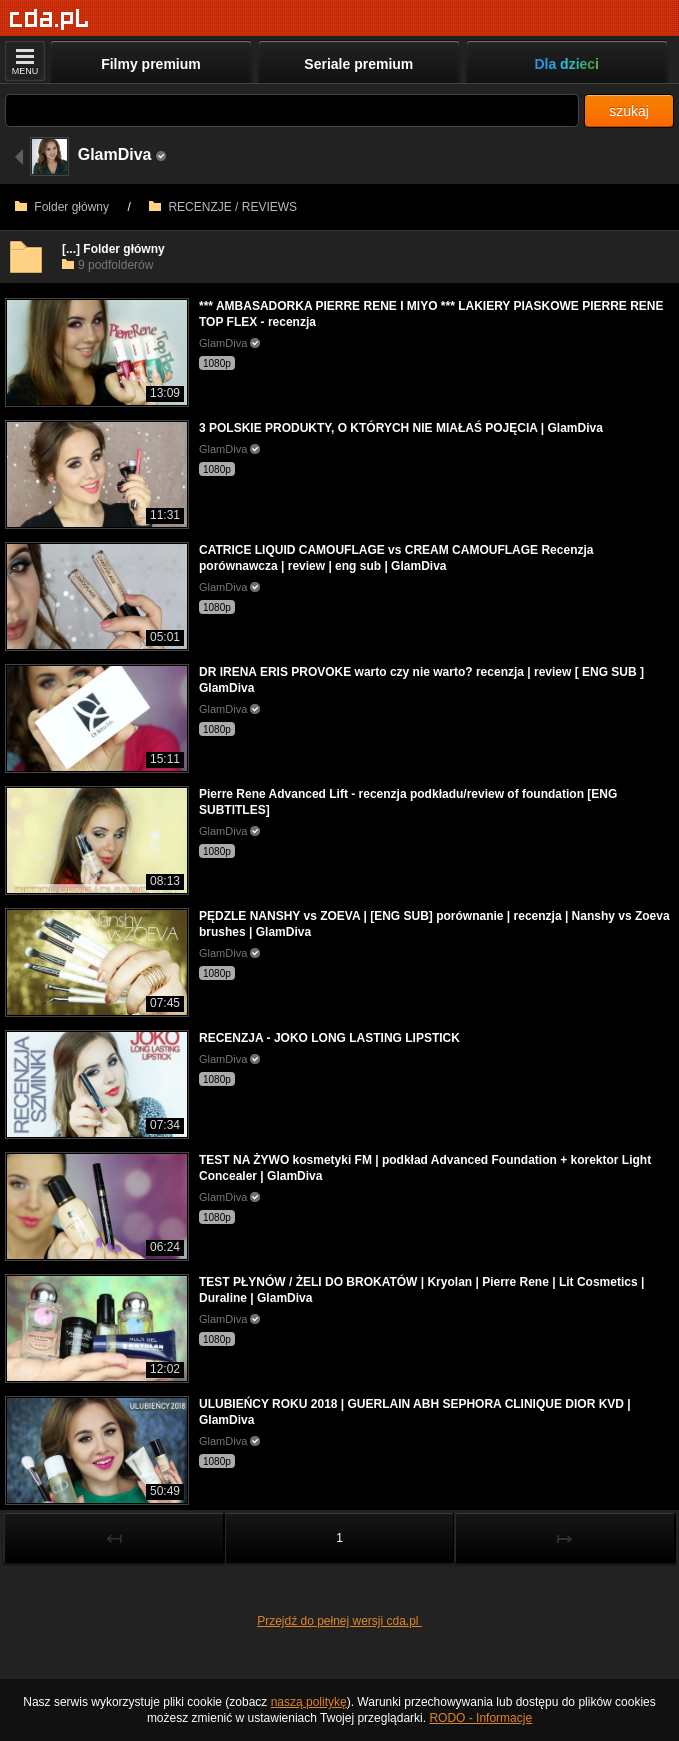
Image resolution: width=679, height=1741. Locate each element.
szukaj (629, 111)
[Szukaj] (292, 110)
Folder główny (62, 207)
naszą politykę (309, 1702)
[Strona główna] (49, 19)
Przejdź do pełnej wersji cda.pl (339, 1621)
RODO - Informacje (480, 1718)
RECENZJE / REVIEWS (223, 207)
